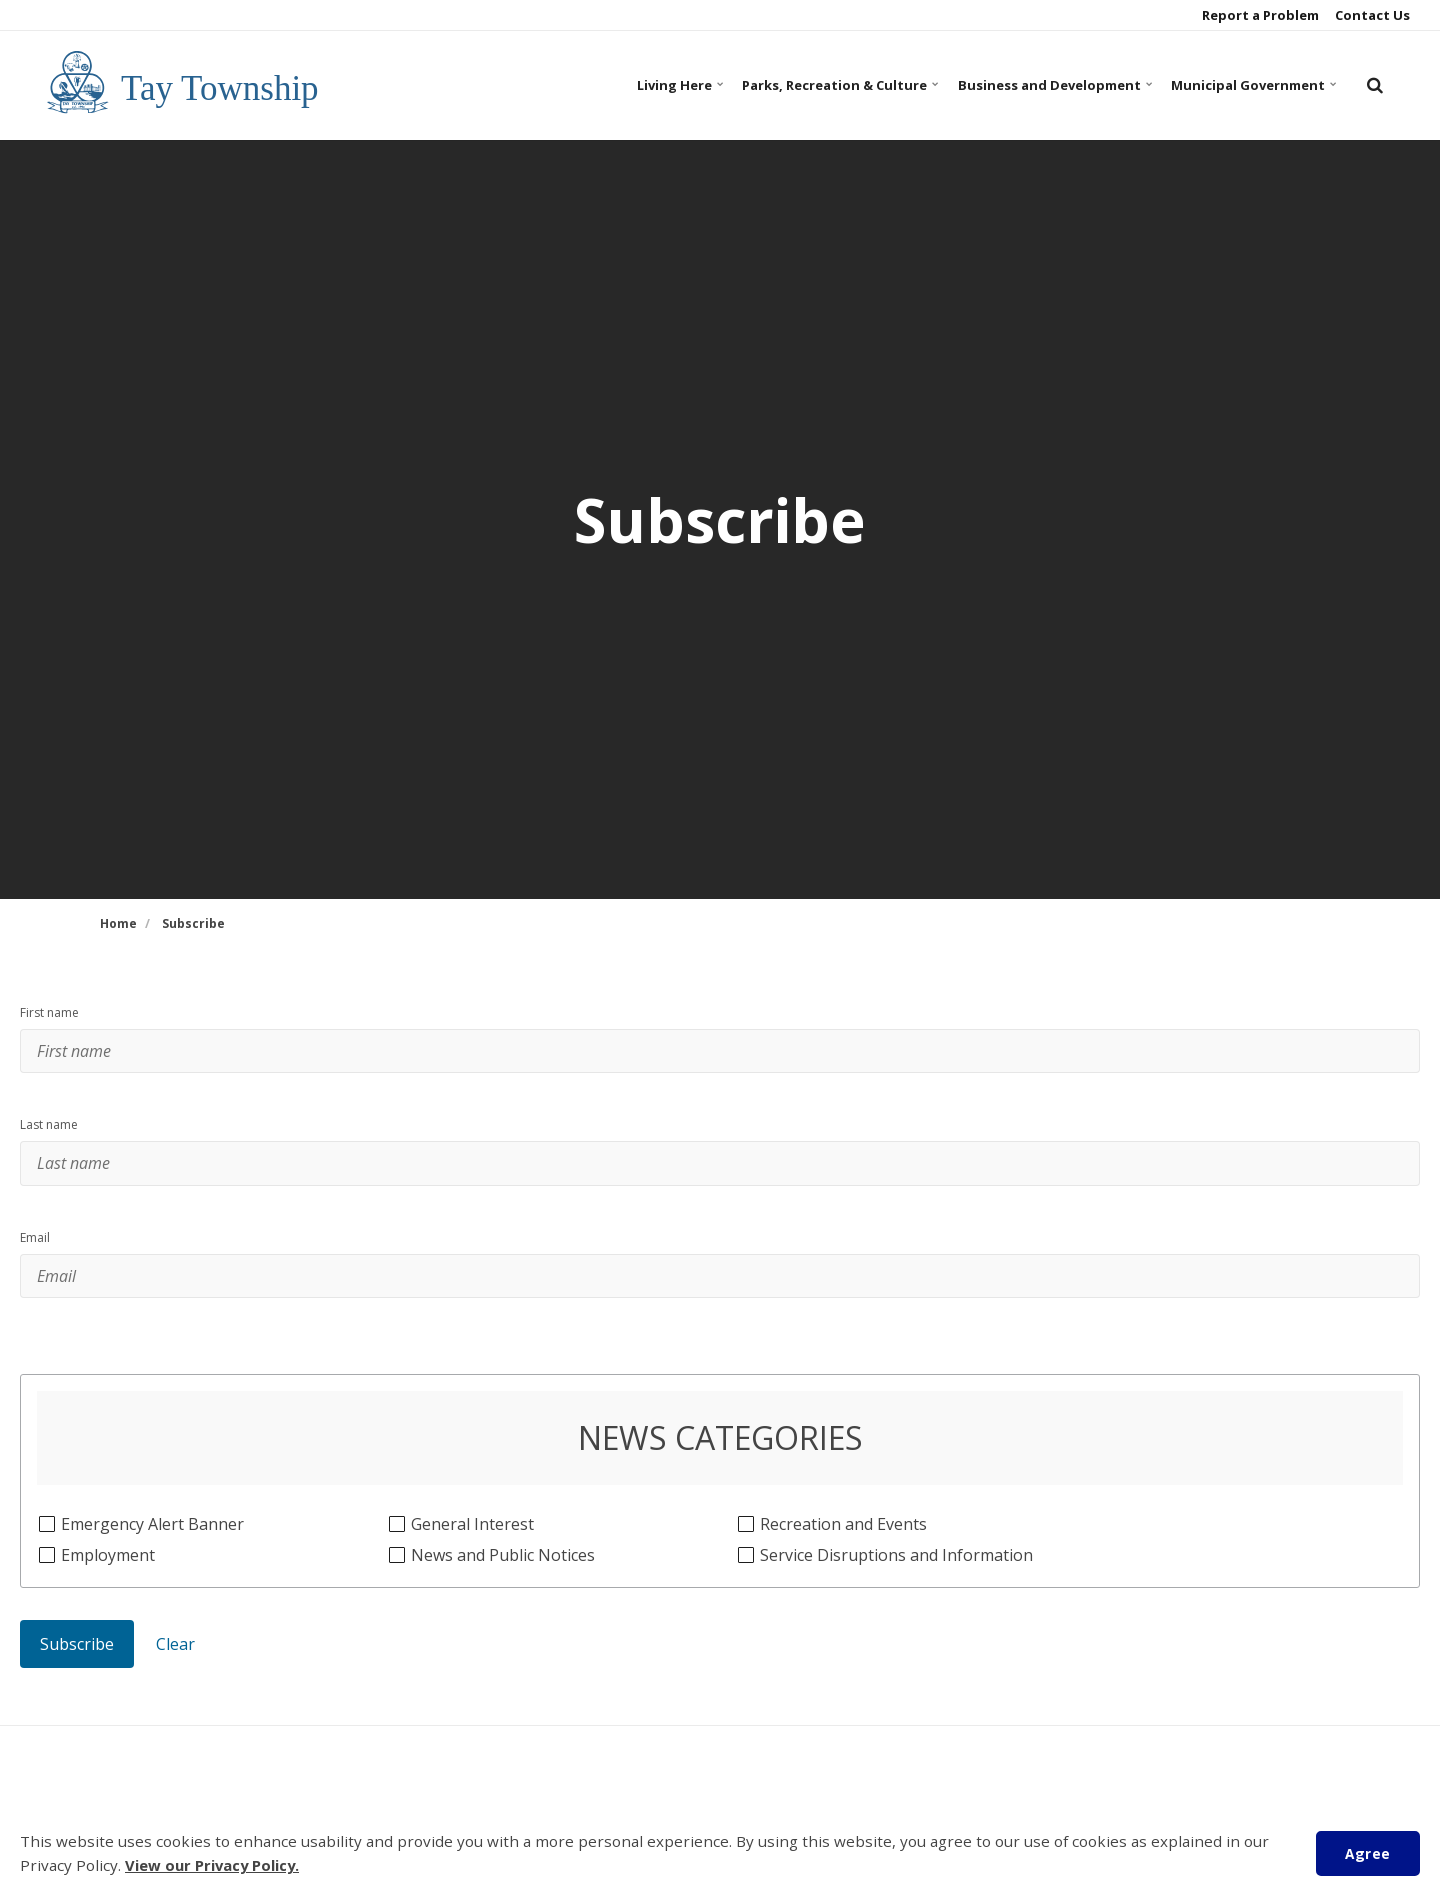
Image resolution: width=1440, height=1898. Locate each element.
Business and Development (1034, 84)
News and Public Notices (502, 1595)
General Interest (472, 1564)
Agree (1365, 1852)
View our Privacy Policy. (216, 1866)
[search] (1375, 85)
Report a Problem (1259, 15)
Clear (175, 1685)
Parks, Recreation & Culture (803, 84)
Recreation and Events (843, 1564)
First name (49, 1013)
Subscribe (77, 1685)
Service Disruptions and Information (896, 1595)
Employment (107, 1595)
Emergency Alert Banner (152, 1564)
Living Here (631, 84)
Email (35, 1265)
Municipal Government (1246, 84)
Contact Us (1371, 15)
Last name (49, 1139)
